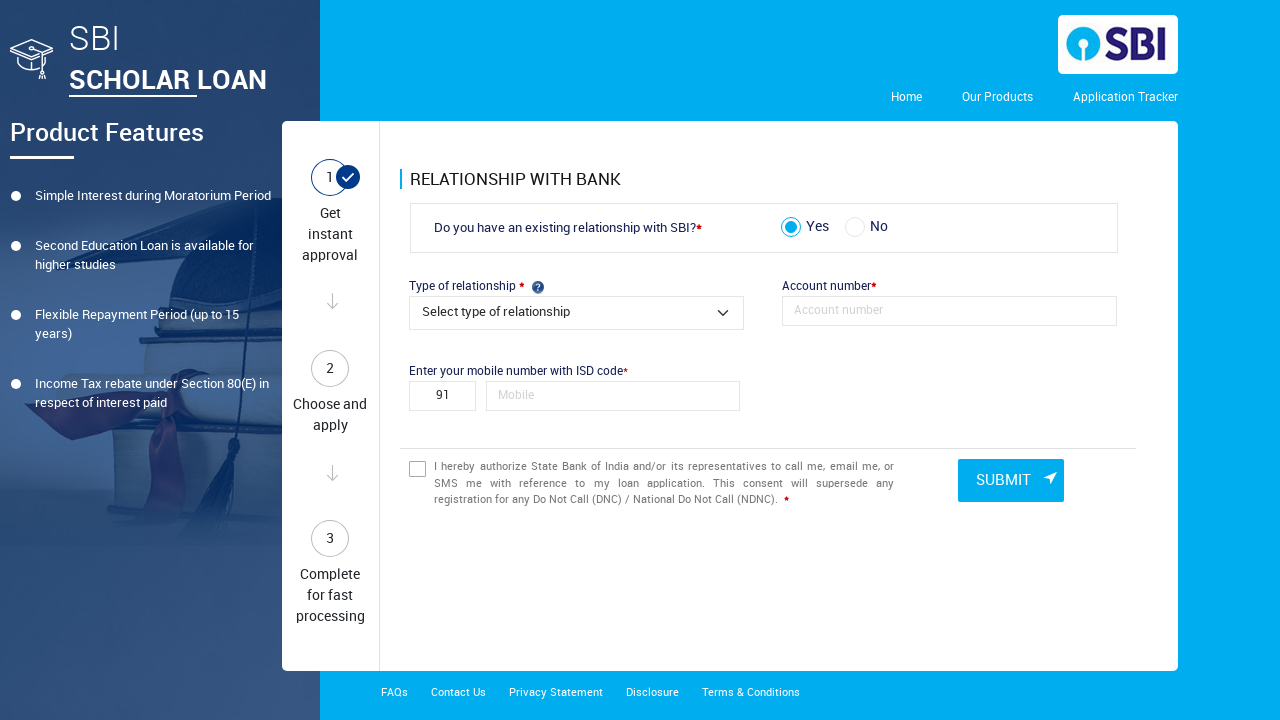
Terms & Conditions (751, 693)
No (879, 226)
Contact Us (458, 693)
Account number (829, 286)
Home (906, 97)
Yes (817, 226)
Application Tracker (1125, 97)
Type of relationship (476, 286)
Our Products (997, 97)
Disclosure (652, 693)
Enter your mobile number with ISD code (518, 371)
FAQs (394, 693)
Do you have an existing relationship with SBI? (568, 228)
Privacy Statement (556, 693)
